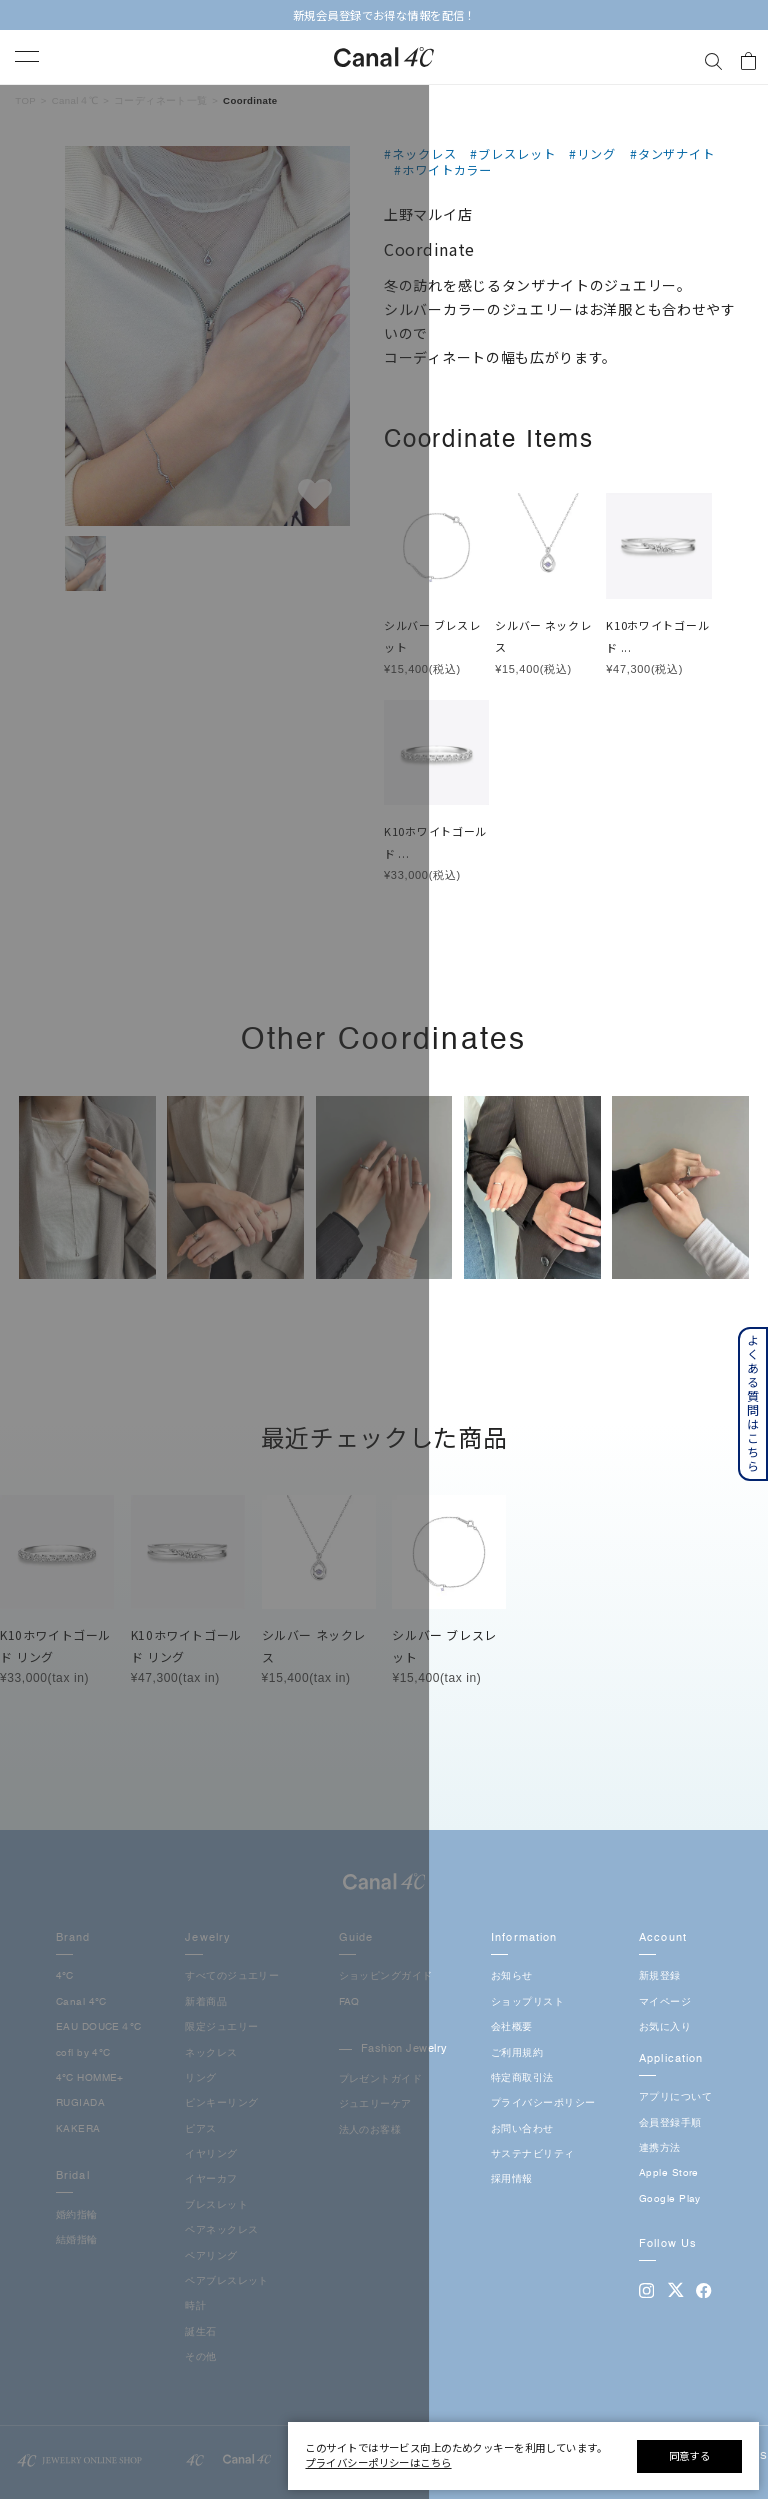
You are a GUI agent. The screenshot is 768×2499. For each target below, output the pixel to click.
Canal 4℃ (81, 2002)
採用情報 (512, 2179)
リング (200, 2078)
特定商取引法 (522, 2078)
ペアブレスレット (227, 2281)
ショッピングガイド (386, 1976)
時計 (195, 2306)
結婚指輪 (77, 2240)
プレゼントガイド (381, 2079)
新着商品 (206, 2002)
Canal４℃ (75, 100)
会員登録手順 (670, 2123)
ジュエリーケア (375, 2104)
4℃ (65, 1976)
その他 (200, 2357)
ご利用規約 (517, 2053)
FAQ (349, 2002)
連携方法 (660, 2148)
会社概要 (512, 2027)
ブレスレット (216, 2205)
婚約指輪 (77, 2215)
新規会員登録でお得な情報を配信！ (384, 15)
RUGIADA (80, 2103)
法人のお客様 (370, 2130)
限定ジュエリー (221, 2027)
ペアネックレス (221, 2230)
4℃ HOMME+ (90, 2078)
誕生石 (200, 2332)
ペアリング (211, 2256)
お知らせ (512, 1976)
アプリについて (675, 2097)
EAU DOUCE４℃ (99, 2027)
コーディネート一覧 (160, 100)
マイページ (665, 2002)
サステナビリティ (533, 2154)
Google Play (670, 2199)
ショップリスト (527, 2002)
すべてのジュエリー (232, 1976)
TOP (25, 100)
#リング (592, 154)
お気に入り (665, 2027)
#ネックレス (420, 154)
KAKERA (78, 2129)
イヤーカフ (211, 2179)
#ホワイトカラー (443, 170)
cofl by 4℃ (83, 2053)
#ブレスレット (512, 154)
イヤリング (211, 2154)
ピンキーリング (221, 2103)
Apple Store (669, 2173)
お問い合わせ (522, 2129)
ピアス (200, 2129)
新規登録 (660, 1976)
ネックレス (211, 2053)
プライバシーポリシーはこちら (378, 2462)
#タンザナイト (672, 154)
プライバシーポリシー (543, 2103)
